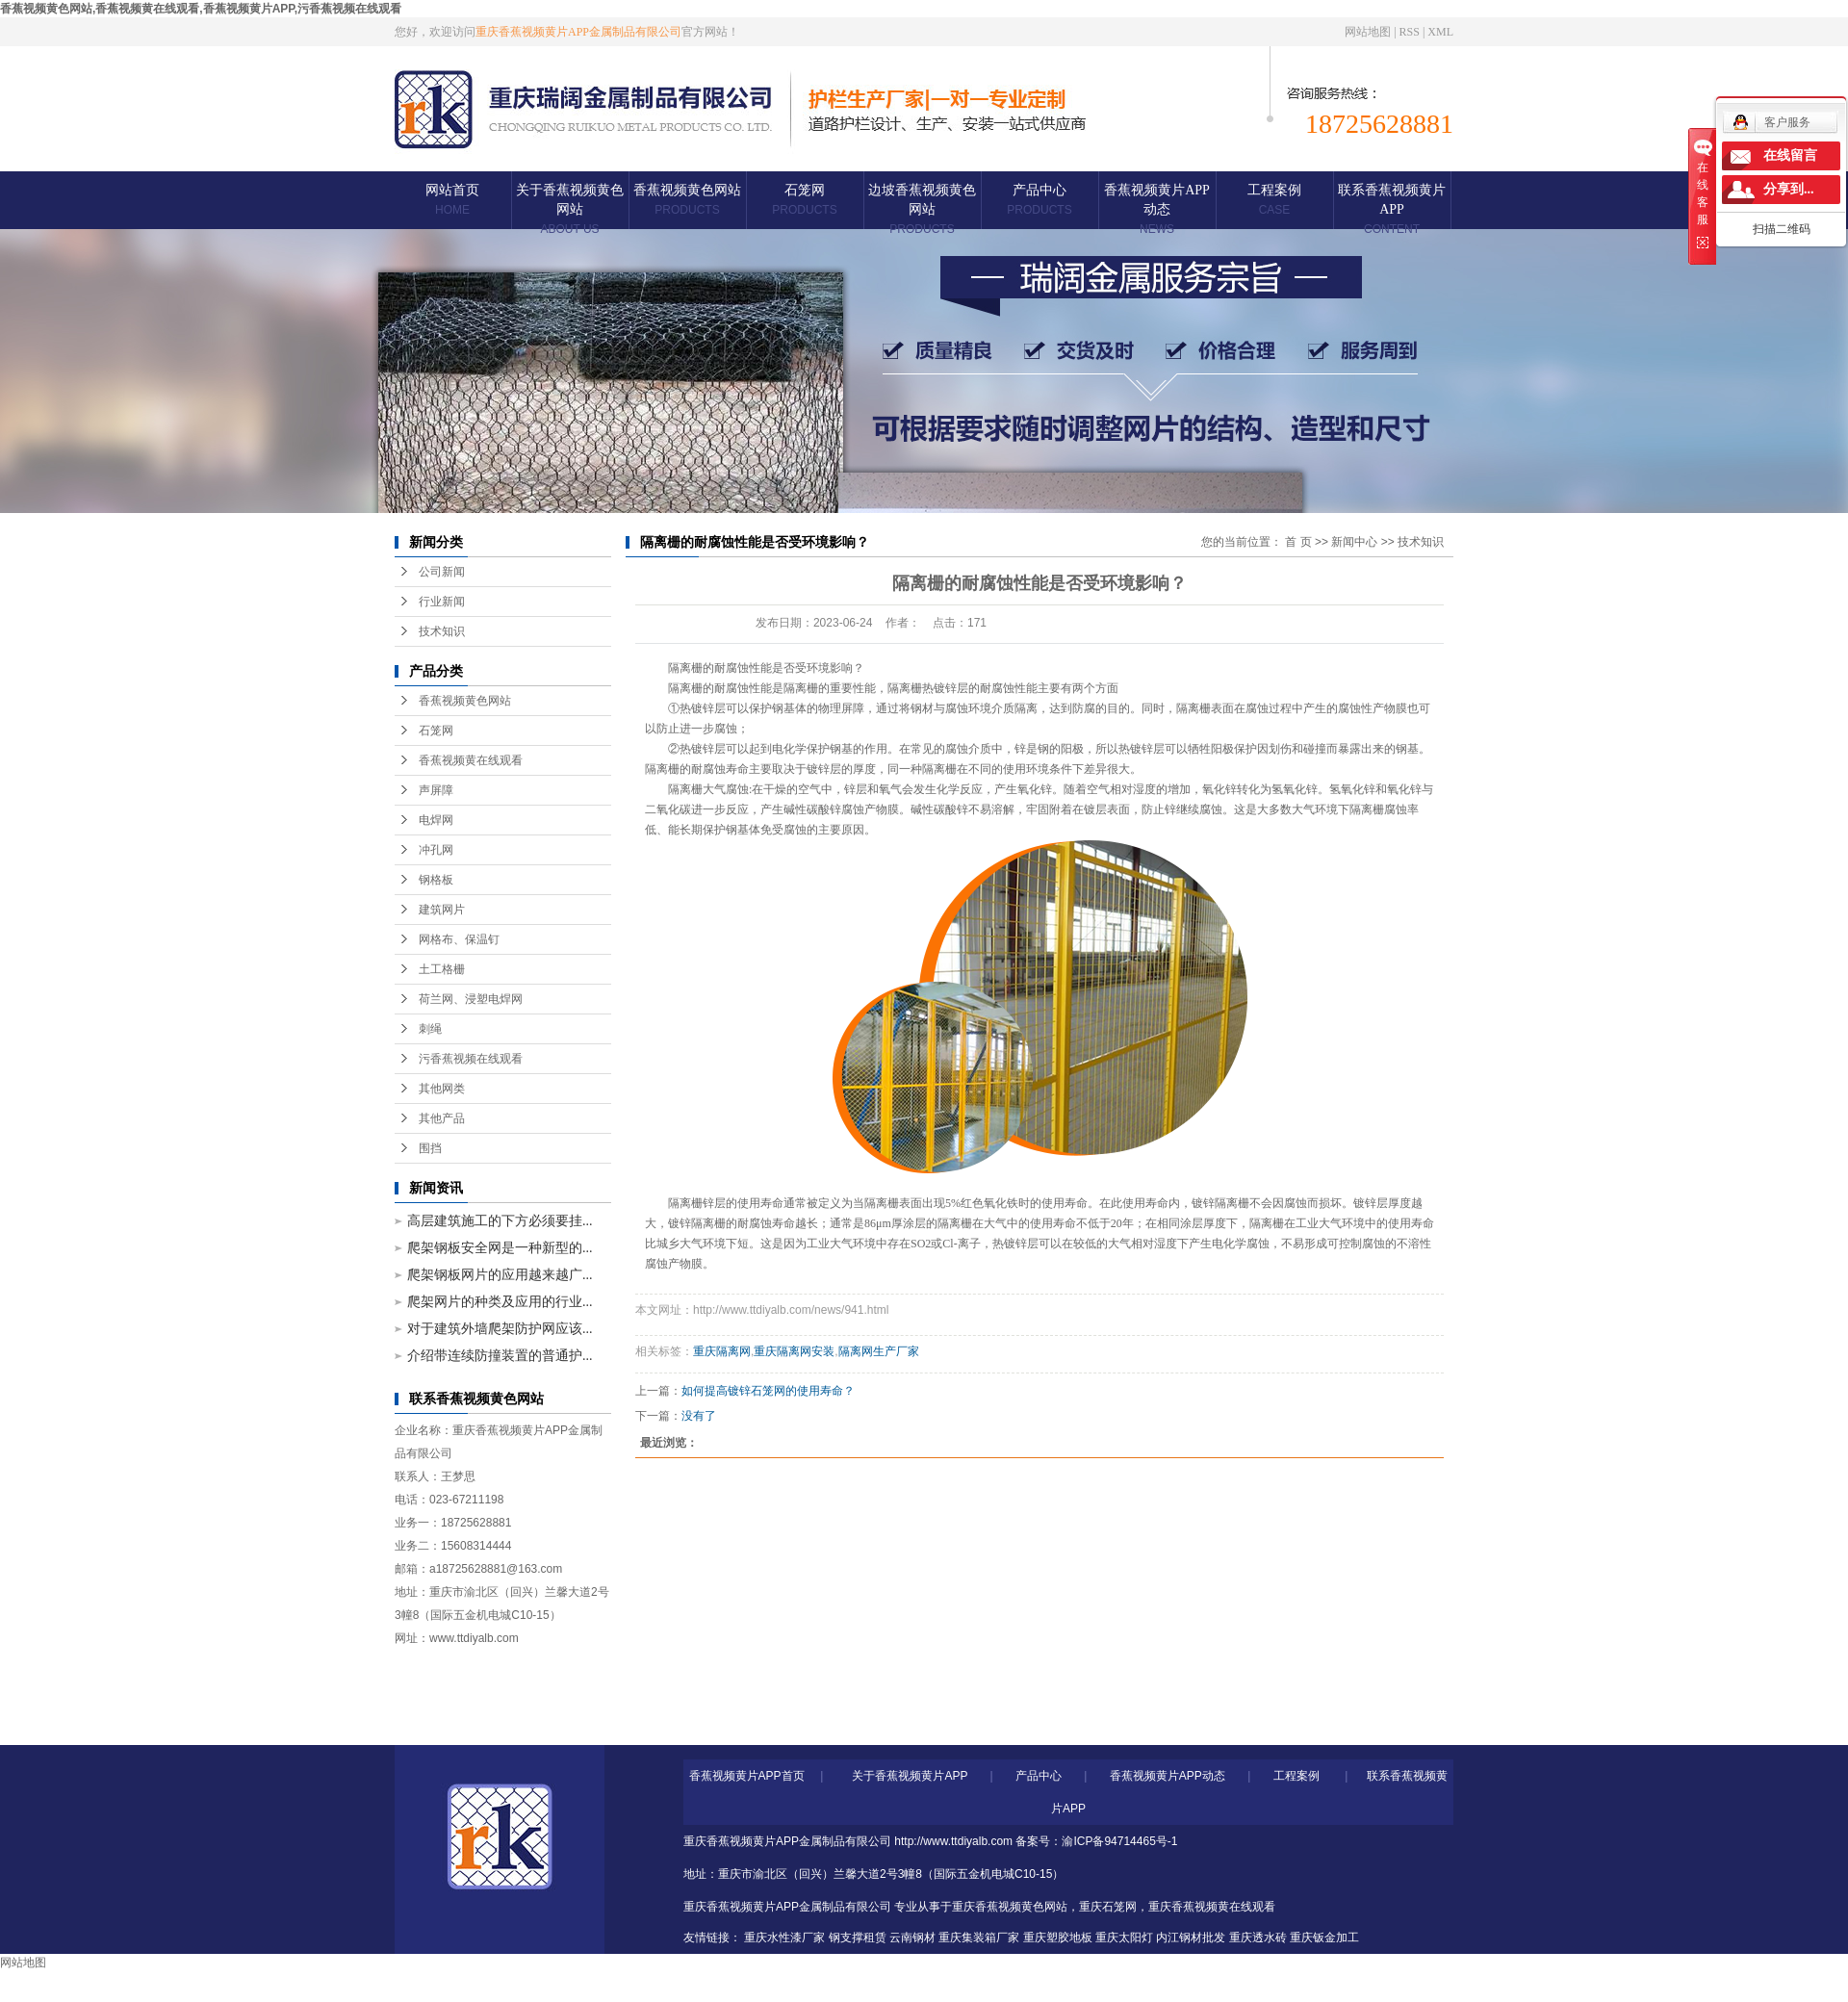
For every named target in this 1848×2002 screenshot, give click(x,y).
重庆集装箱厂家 (978, 1937)
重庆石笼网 (1108, 1906)
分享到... (1788, 189)
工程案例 (1274, 200)
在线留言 (1790, 155)
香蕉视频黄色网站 (687, 200)
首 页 (1298, 542)
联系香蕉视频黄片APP (1392, 209)
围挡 (430, 1148)
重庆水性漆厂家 (784, 1937)
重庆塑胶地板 (1057, 1937)
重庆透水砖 (1258, 1937)
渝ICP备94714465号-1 (1119, 1841)
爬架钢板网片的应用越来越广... (500, 1275)
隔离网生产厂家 (878, 1351)
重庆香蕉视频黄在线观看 (1211, 1906)
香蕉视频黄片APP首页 (747, 1776)
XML (1440, 31)
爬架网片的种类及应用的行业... (500, 1302)
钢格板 (436, 879)
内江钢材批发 (1190, 1937)
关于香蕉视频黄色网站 (570, 209)
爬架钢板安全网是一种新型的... (500, 1248)
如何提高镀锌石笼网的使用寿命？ (768, 1391)
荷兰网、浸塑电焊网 (471, 999)
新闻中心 (1354, 542)
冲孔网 (436, 850)
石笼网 (804, 200)
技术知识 (442, 631)
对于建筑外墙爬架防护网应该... (500, 1329)
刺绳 (430, 1029)
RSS (1409, 31)
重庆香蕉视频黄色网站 (1009, 1906)
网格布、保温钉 (459, 939)
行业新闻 (442, 601)
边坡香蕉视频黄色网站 (922, 209)
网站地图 (1368, 31)
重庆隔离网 (722, 1351)
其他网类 (442, 1088)
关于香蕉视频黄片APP (909, 1776)
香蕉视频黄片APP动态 (1157, 209)
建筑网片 (442, 909)
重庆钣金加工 (1324, 1937)
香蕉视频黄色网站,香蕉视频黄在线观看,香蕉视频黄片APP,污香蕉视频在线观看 (200, 8)
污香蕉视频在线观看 (471, 1058)
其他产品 (442, 1118)
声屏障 (436, 790)
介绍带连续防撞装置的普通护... (500, 1355)
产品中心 (1039, 200)
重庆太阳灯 (1124, 1937)
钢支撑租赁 (857, 1937)
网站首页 (452, 200)
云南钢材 (912, 1937)
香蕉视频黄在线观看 (471, 760)
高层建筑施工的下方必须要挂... (500, 1221)
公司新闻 (442, 571)
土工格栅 (442, 969)
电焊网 (436, 820)
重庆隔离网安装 (794, 1351)
